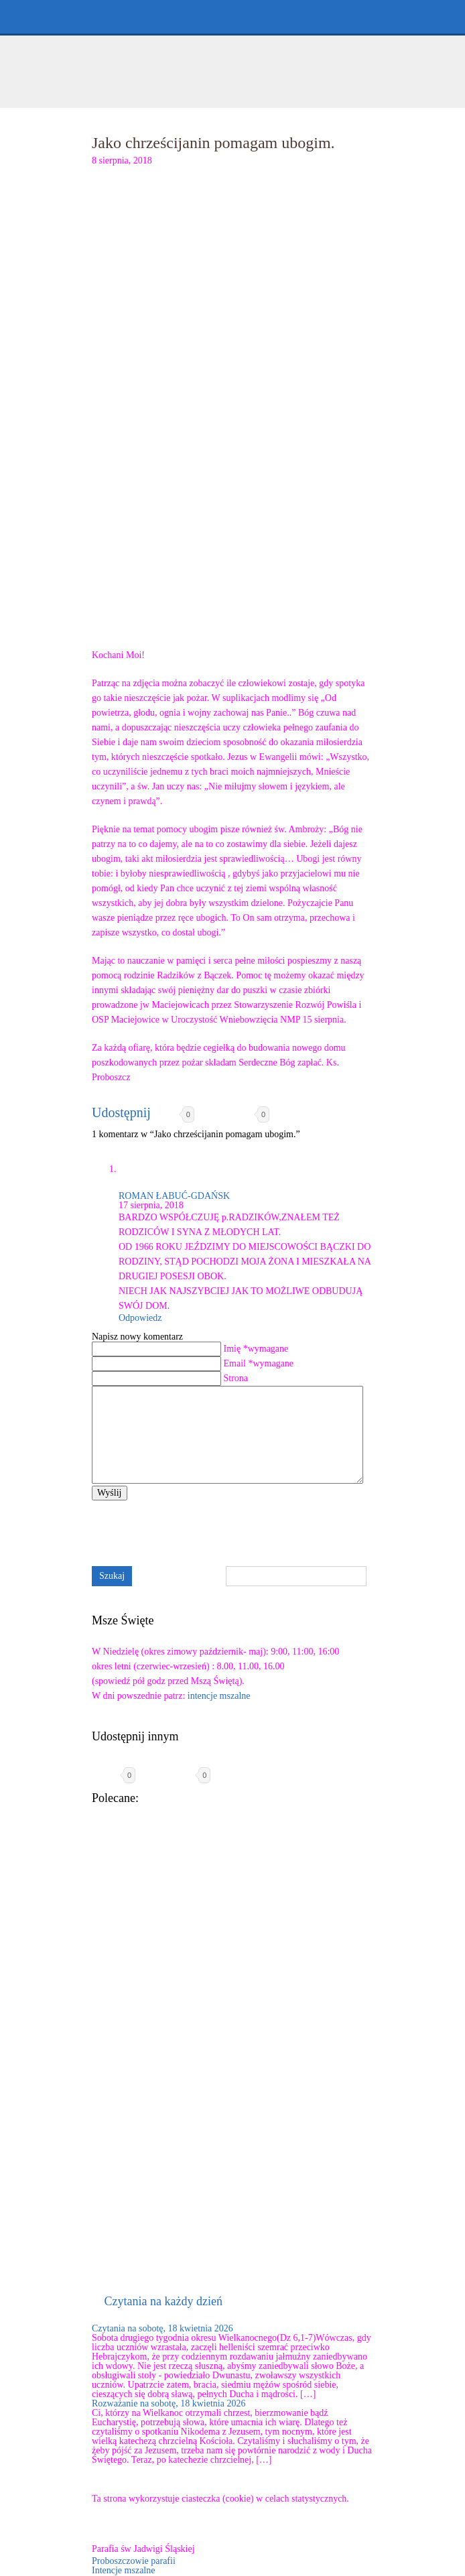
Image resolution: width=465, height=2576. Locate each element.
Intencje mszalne (123, 2570)
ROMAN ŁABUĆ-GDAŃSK (174, 1196)
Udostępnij (121, 1112)
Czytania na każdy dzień (163, 2301)
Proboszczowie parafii (134, 2561)
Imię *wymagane (256, 1349)
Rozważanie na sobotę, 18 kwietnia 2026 (168, 2403)
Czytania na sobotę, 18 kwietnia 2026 (162, 2328)
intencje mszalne (219, 1696)
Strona (236, 1378)
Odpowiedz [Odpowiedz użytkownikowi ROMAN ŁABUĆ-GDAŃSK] (140, 1318)
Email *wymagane (259, 1363)
